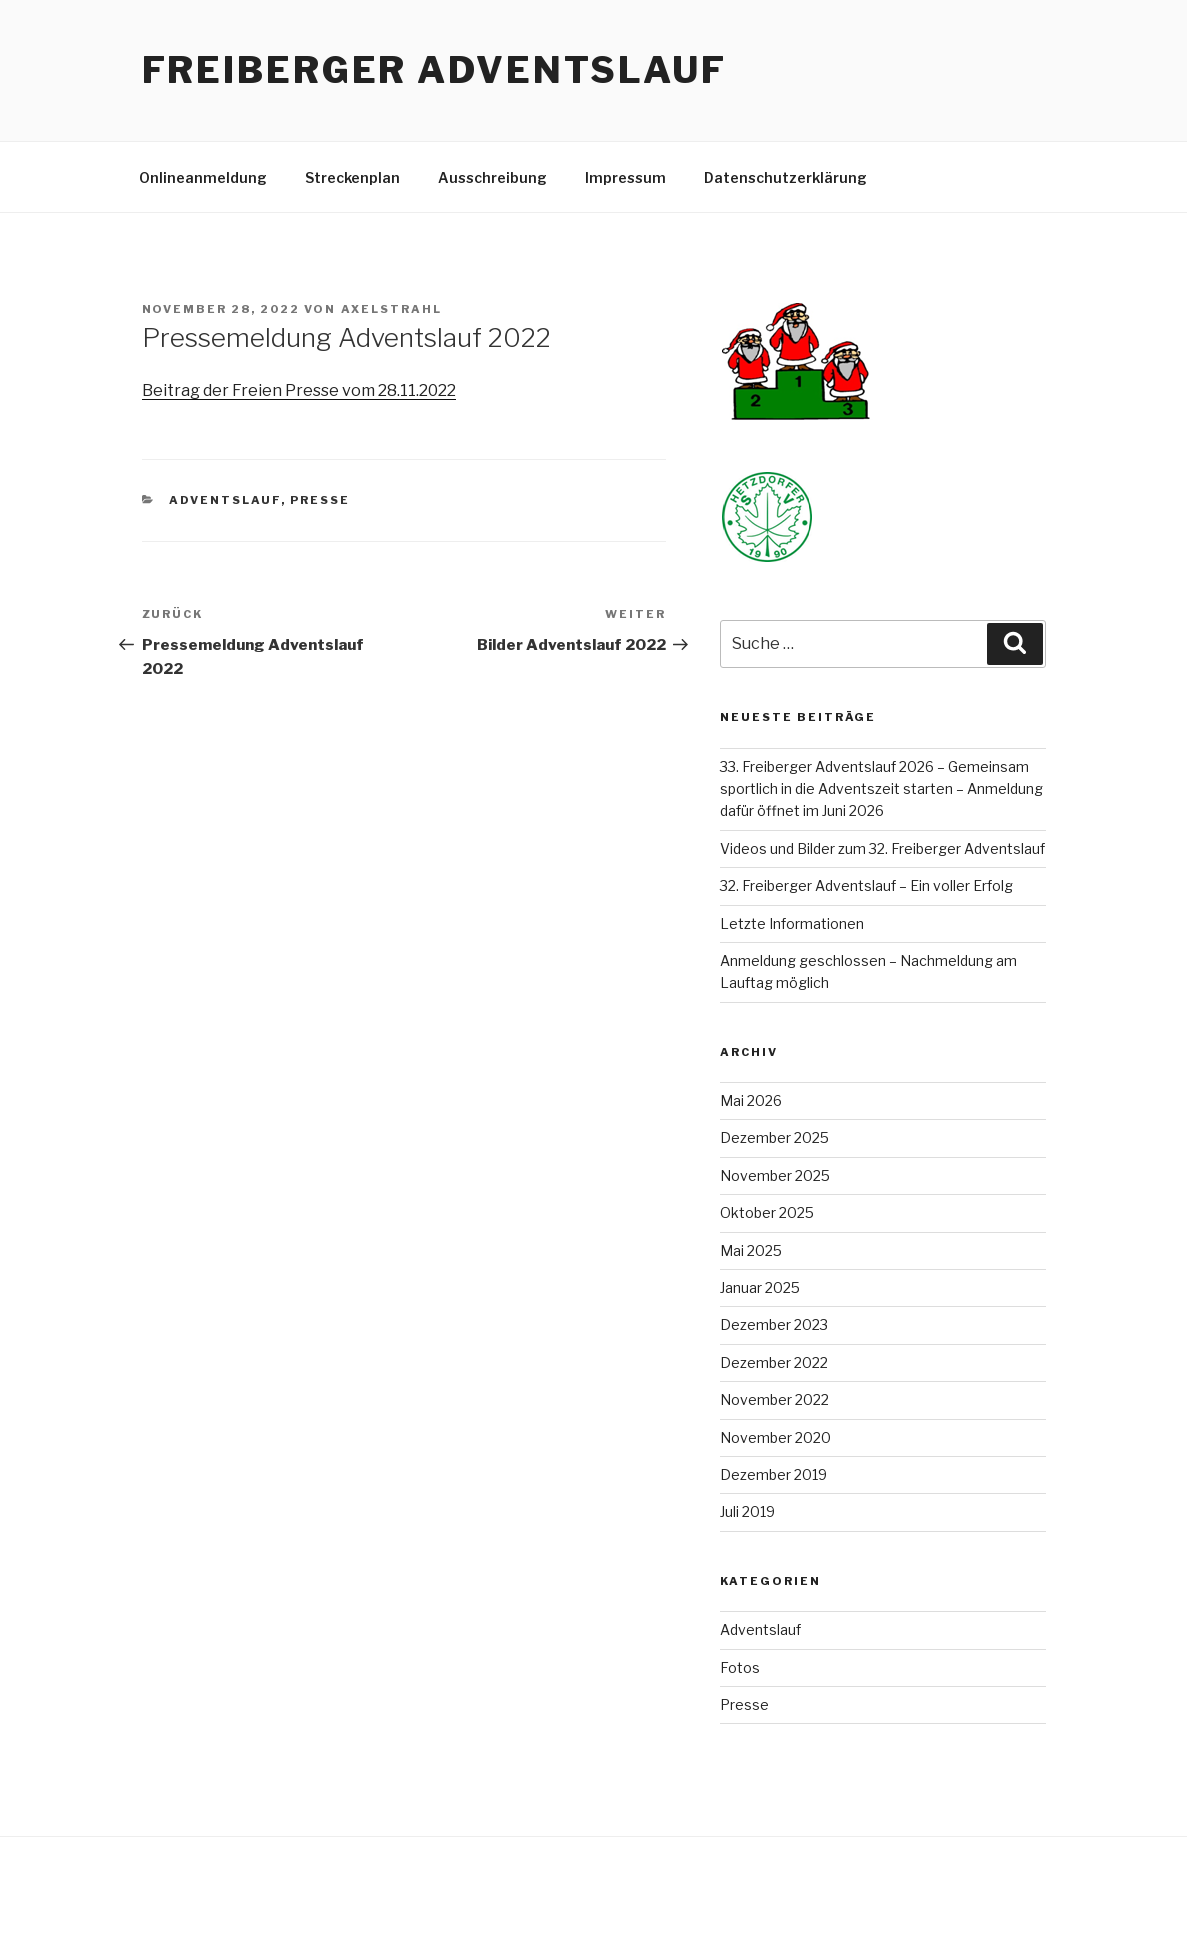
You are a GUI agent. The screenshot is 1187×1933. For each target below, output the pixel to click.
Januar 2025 (760, 1287)
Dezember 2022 (774, 1362)
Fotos (740, 1667)
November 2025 (775, 1175)
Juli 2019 (747, 1511)
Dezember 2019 (773, 1474)
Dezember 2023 (774, 1324)
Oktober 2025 (767, 1212)
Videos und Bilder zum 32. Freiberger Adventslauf (882, 848)
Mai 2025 (751, 1250)
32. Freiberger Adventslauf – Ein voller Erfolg (866, 885)
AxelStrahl (392, 309)
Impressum (625, 177)
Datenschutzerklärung (785, 177)
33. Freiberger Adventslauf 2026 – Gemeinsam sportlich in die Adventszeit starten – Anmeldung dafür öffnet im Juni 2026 (881, 789)
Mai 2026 (751, 1100)
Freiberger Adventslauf (434, 70)
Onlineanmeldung (203, 177)
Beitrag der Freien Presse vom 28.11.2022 (299, 390)
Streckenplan (352, 177)
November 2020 (775, 1437)
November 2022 (774, 1399)
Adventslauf (225, 500)
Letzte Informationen (792, 923)
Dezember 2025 (774, 1137)
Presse (320, 500)
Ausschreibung (492, 177)
